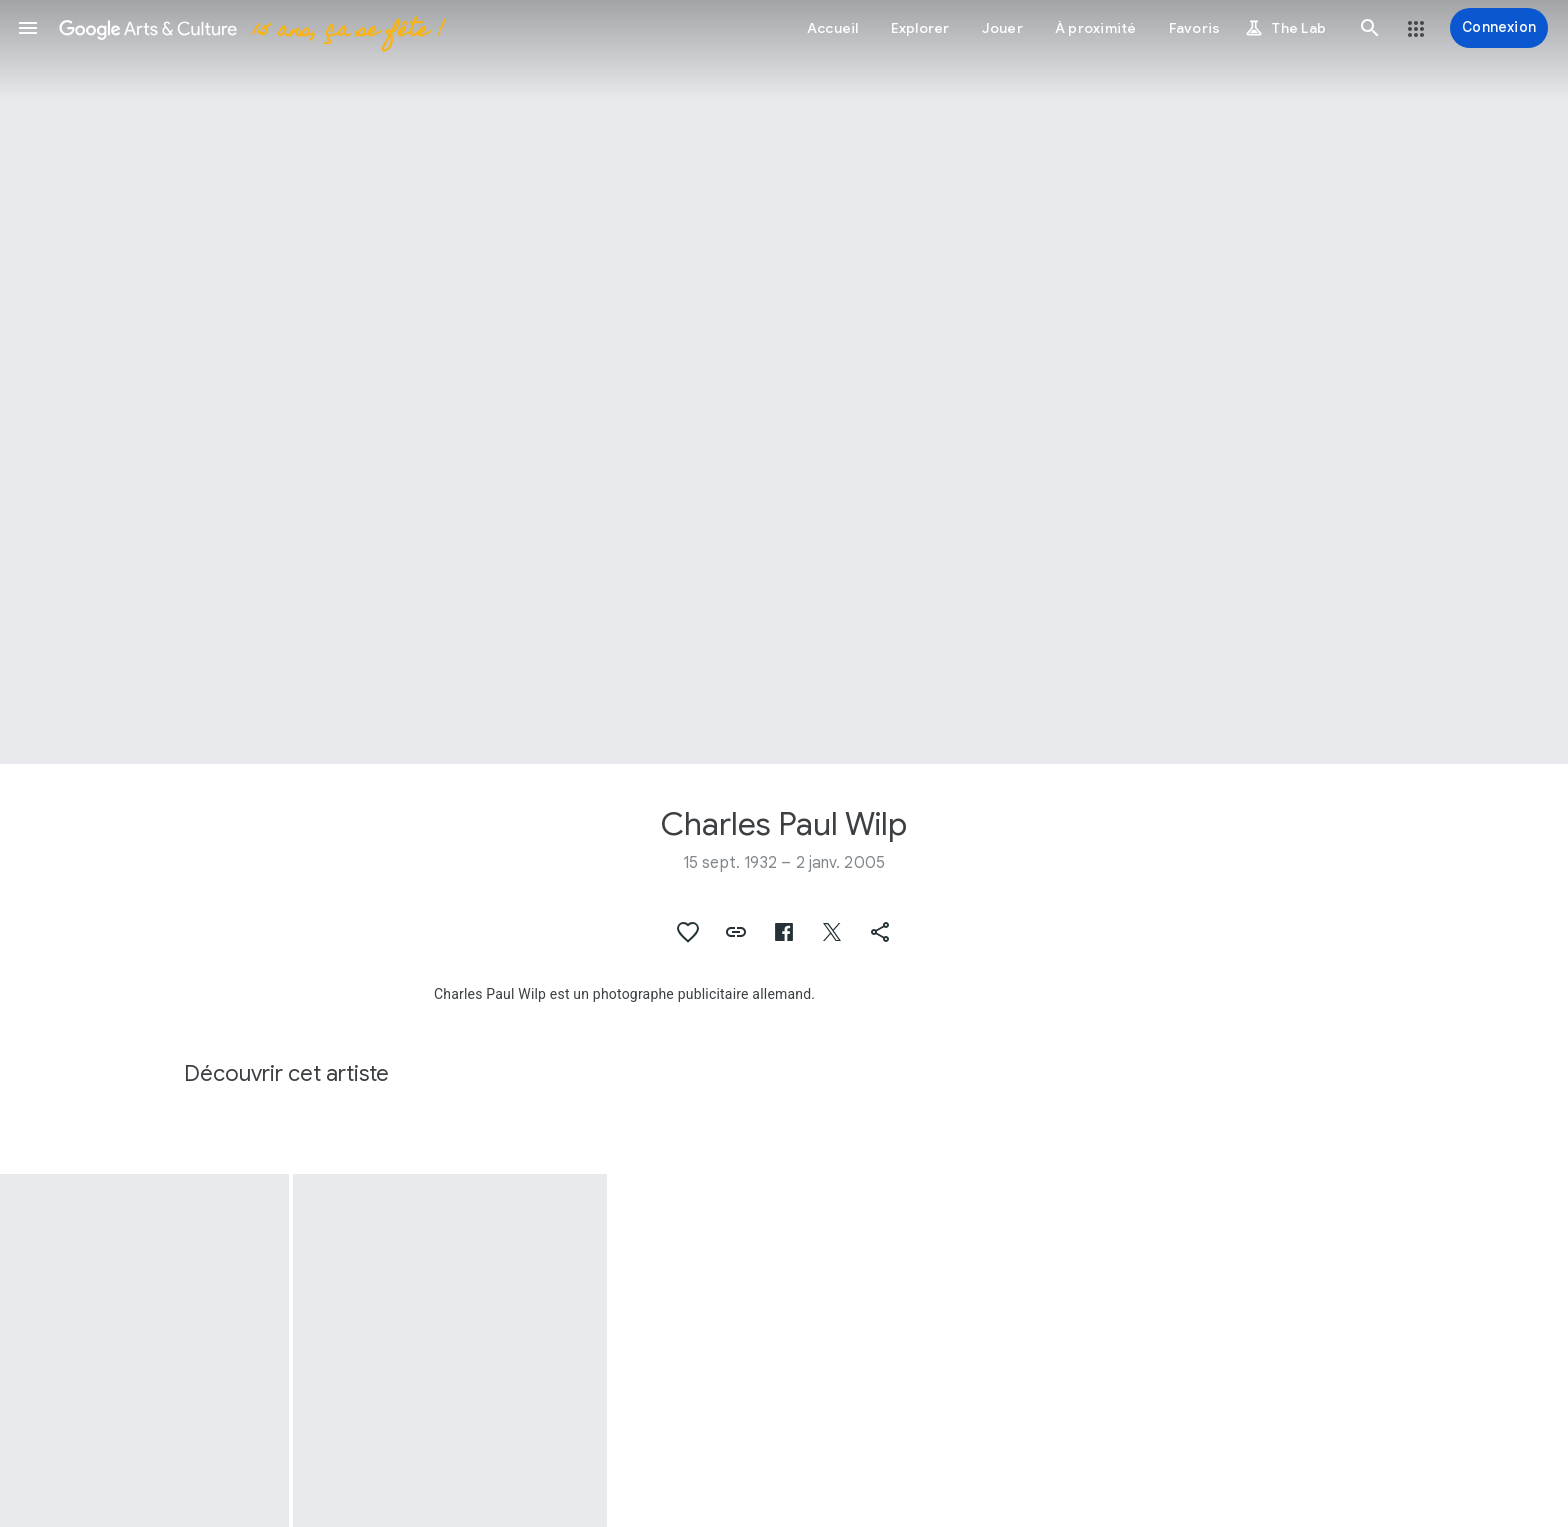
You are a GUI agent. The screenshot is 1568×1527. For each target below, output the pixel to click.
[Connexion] (1499, 28)
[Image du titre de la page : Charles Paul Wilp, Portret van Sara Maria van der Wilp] (784, 382)
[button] (28, 28)
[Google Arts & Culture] (250, 28)
